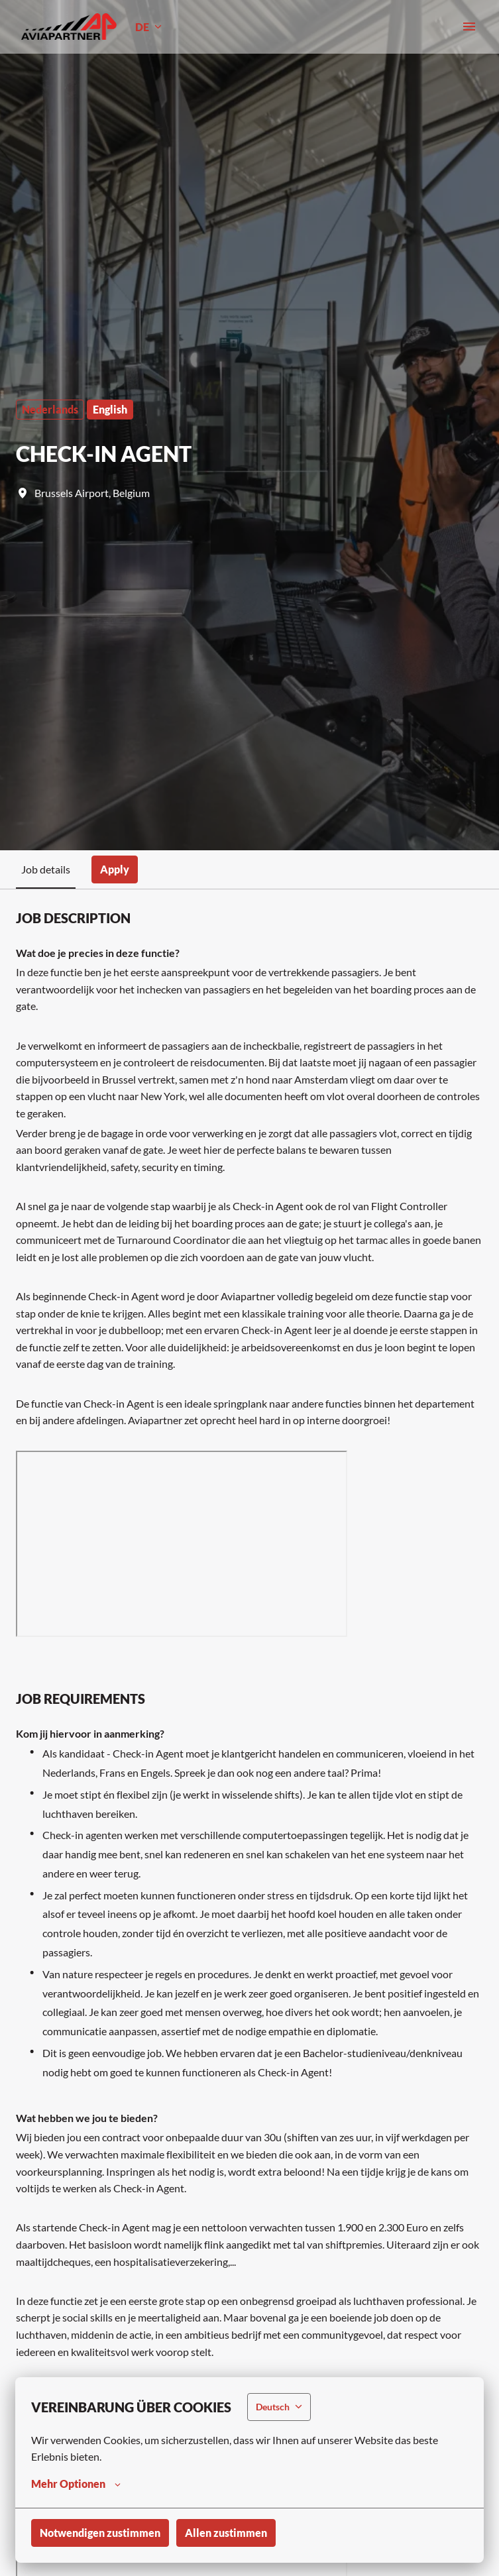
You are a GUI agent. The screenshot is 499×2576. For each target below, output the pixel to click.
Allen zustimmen (226, 2532)
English (110, 409)
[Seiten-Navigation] (469, 26)
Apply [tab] (114, 869)
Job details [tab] (45, 869)
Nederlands (50, 409)
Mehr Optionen (76, 2484)
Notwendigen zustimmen (100, 2532)
